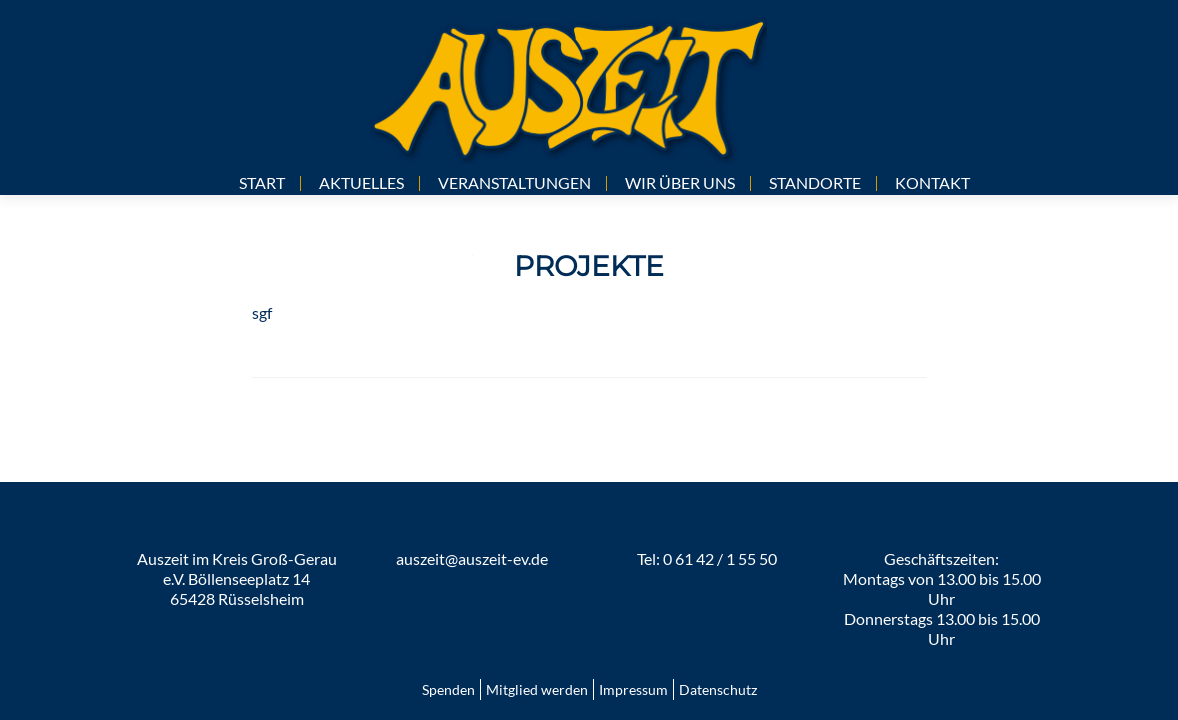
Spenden (448, 689)
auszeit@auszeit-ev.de (472, 558)
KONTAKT (932, 182)
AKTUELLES (361, 182)
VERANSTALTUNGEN (514, 182)
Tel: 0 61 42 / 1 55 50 (707, 558)
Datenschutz (718, 689)
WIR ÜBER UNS (680, 182)
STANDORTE (815, 182)
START (262, 182)
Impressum (633, 689)
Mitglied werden (537, 689)
